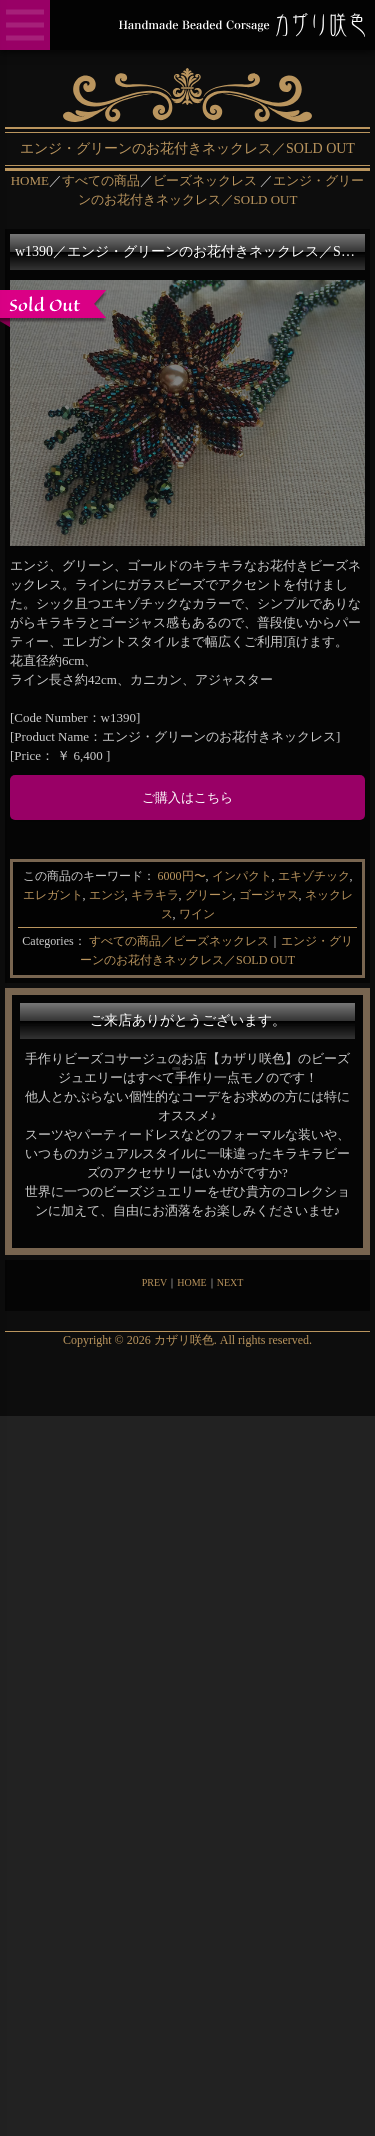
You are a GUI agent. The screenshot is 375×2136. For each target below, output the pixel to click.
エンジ (107, 895)
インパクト (242, 876)
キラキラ (155, 895)
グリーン (209, 895)
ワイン (197, 914)
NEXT (230, 1282)
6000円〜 (182, 876)
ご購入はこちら (187, 797)
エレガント (53, 895)
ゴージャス (269, 895)
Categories (47, 941)
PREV (155, 1282)
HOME (191, 1282)
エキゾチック (314, 876)
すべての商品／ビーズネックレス (179, 941)
